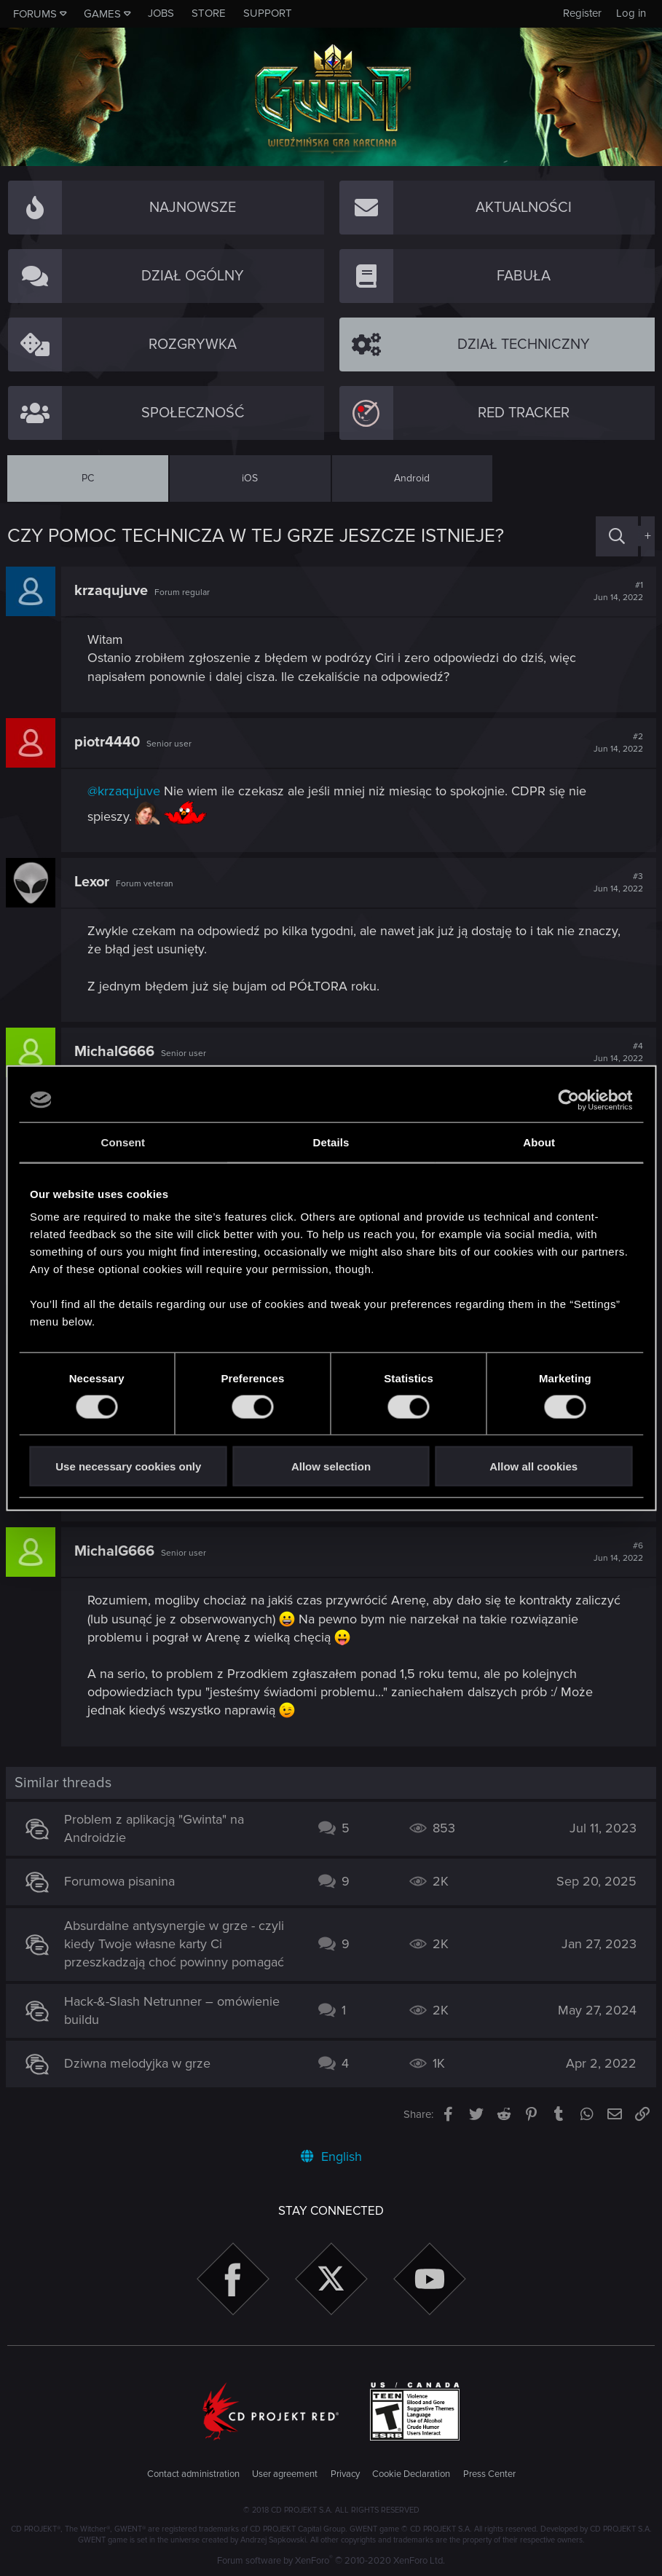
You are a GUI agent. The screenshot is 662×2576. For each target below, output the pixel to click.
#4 (617, 1052)
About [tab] (539, 1141)
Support (267, 13)
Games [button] (102, 13)
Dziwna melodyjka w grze (139, 2063)
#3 (617, 882)
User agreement (285, 2474)
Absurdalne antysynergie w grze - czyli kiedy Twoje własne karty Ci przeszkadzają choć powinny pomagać (175, 1944)
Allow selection (331, 1466)
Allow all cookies (533, 1466)
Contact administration (193, 2474)
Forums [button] (35, 13)
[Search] (617, 536)
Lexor (93, 882)
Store (209, 13)
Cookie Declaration (411, 2474)
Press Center (489, 2474)
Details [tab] (331, 1141)
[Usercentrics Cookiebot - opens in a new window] (568, 1100)
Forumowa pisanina (121, 1881)
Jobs (161, 13)
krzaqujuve (112, 590)
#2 (617, 743)
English (331, 2156)
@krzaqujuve (125, 791)
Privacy (345, 2474)
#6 (617, 1552)
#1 (617, 591)
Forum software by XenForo (331, 2561)
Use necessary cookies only (128, 1466)
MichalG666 (116, 1051)
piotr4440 (108, 742)
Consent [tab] (123, 1141)
